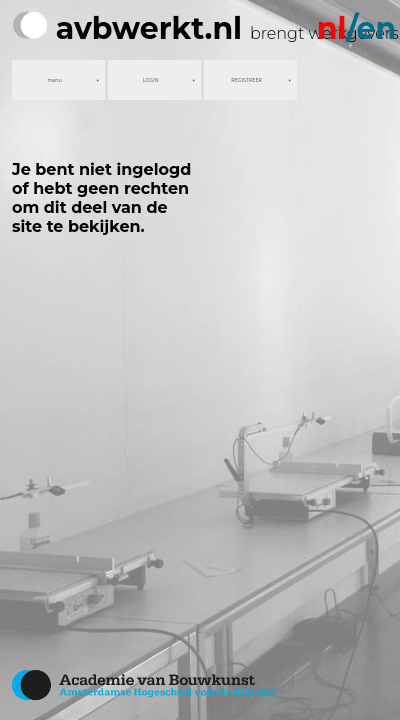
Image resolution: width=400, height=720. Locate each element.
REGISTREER (246, 80)
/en (356, 28)
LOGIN (151, 80)
